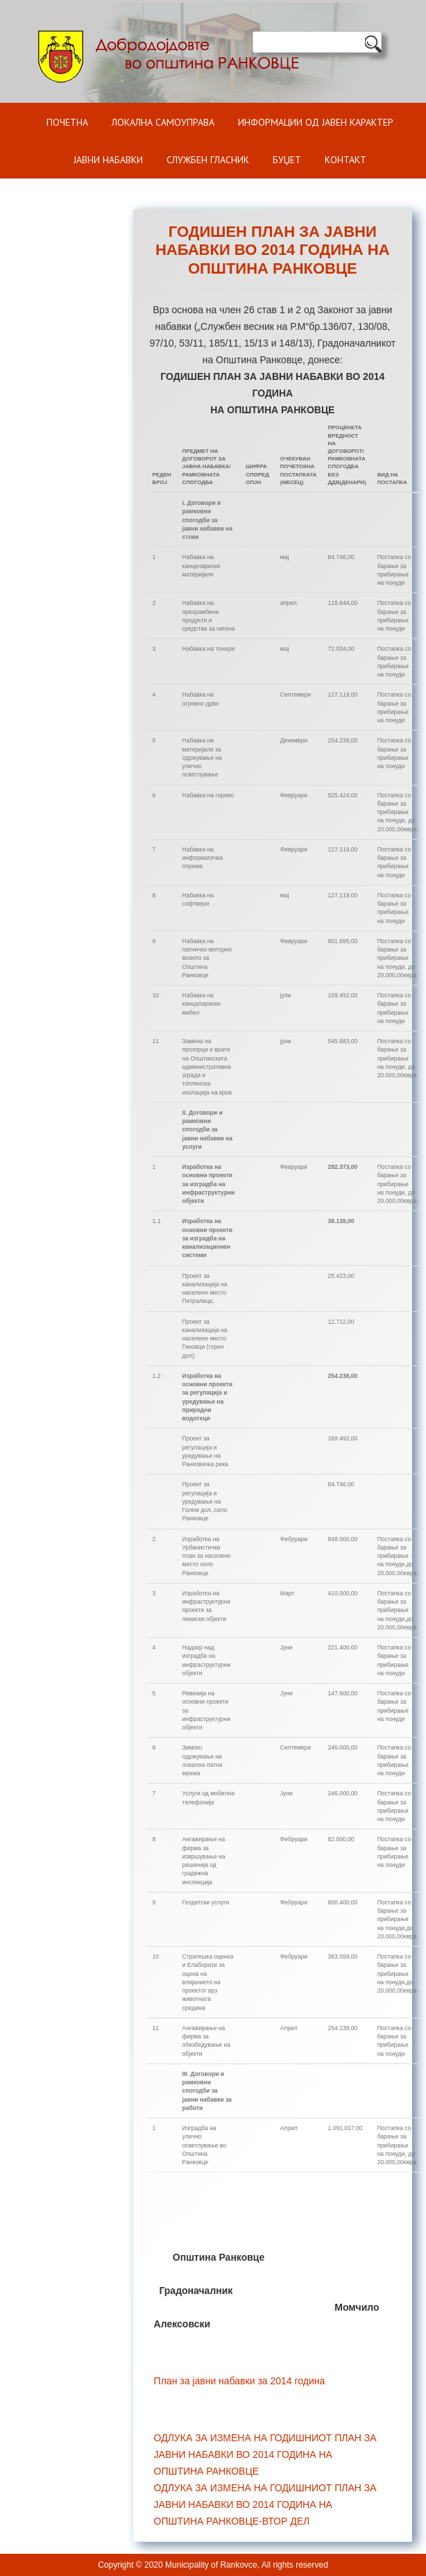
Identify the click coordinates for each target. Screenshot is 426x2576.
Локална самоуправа (163, 122)
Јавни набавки (108, 159)
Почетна (67, 122)
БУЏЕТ (287, 159)
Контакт (345, 159)
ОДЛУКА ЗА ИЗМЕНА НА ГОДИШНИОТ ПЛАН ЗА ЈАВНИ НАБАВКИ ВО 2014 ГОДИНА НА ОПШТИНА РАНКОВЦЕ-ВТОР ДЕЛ (265, 2504)
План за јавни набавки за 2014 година (239, 2380)
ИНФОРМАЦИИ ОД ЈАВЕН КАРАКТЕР (315, 122)
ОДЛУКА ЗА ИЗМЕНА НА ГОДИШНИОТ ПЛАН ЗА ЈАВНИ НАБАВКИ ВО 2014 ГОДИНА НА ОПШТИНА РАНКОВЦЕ (265, 2454)
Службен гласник (208, 159)
